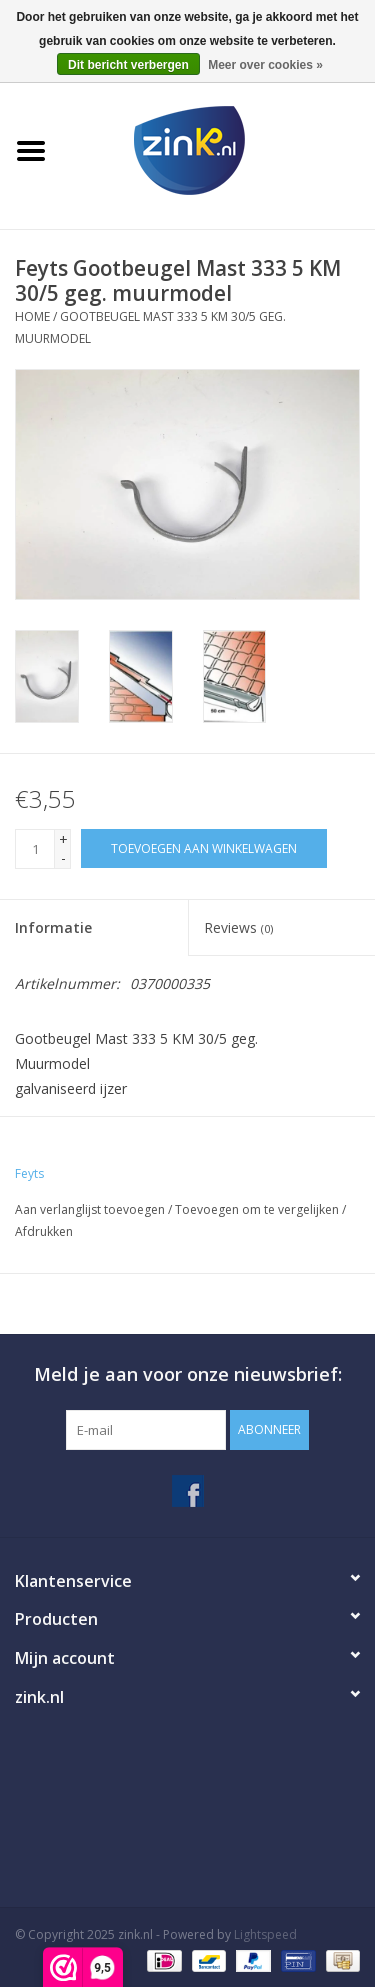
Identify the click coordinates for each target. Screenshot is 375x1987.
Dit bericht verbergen (128, 65)
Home (32, 316)
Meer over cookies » (265, 65)
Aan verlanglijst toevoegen (90, 1209)
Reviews (238, 927)
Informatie (53, 927)
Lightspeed (265, 1934)
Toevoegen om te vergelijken (258, 1209)
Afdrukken (44, 1231)
